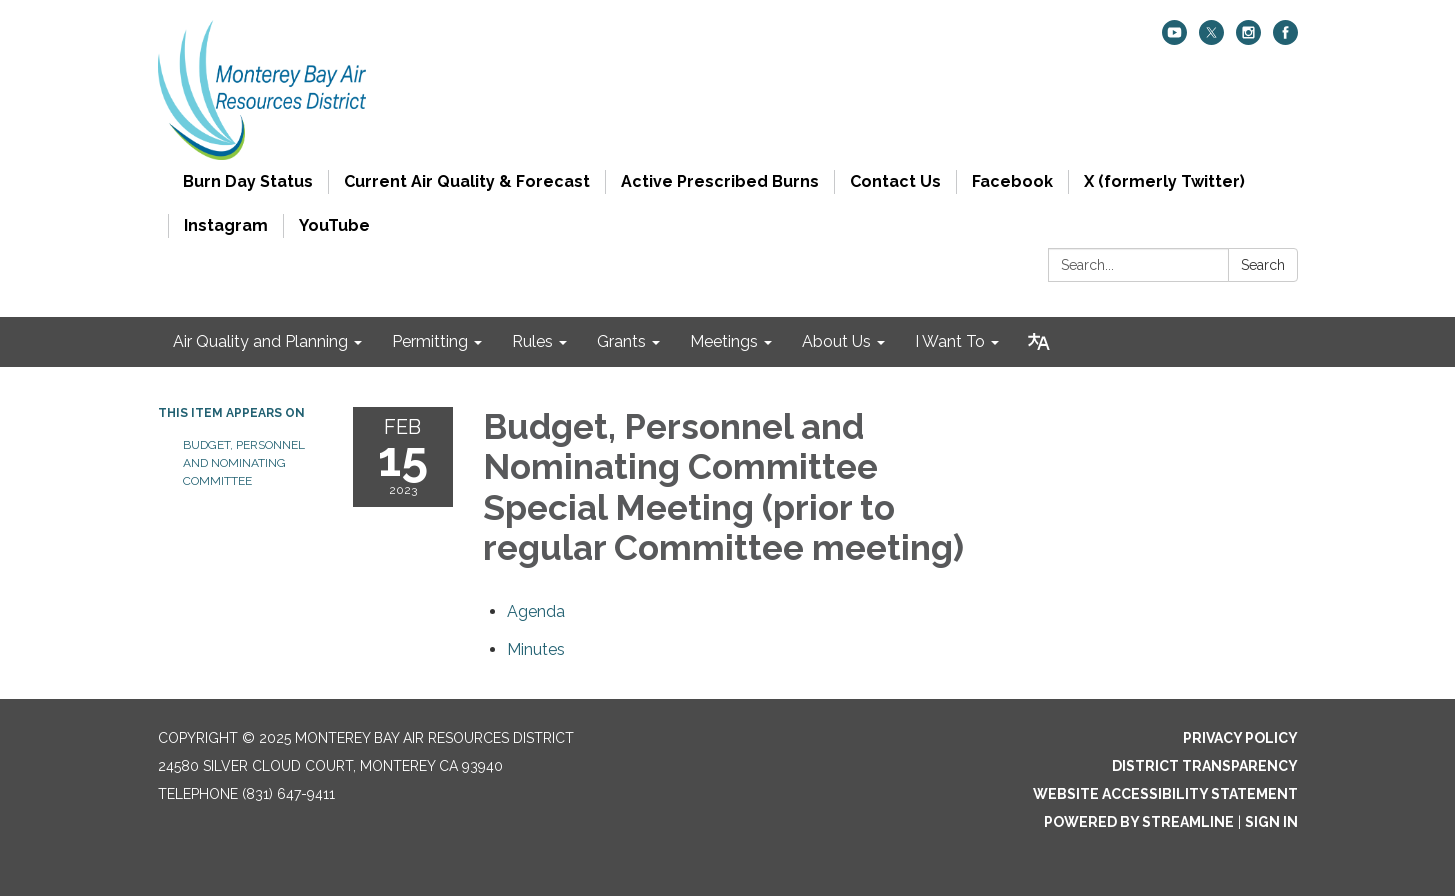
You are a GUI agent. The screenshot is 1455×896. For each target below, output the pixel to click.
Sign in (1271, 822)
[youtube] (1174, 39)
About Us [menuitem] (836, 341)
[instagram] (1248, 39)
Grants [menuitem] (621, 341)
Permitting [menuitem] (430, 341)
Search (1263, 265)
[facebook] (1285, 39)
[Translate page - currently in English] (1039, 342)
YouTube (334, 225)
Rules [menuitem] (532, 341)
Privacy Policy (1240, 738)
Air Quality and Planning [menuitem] (260, 341)
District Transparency (1205, 766)
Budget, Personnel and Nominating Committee (244, 463)
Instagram (226, 225)
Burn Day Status (248, 181)
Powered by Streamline (1139, 822)
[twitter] (1211, 39)
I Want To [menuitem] (950, 341)
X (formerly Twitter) (1164, 181)
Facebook (1012, 181)
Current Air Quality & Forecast (467, 181)
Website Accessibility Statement (1165, 794)
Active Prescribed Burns (720, 181)
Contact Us (895, 181)
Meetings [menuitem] (724, 341)
